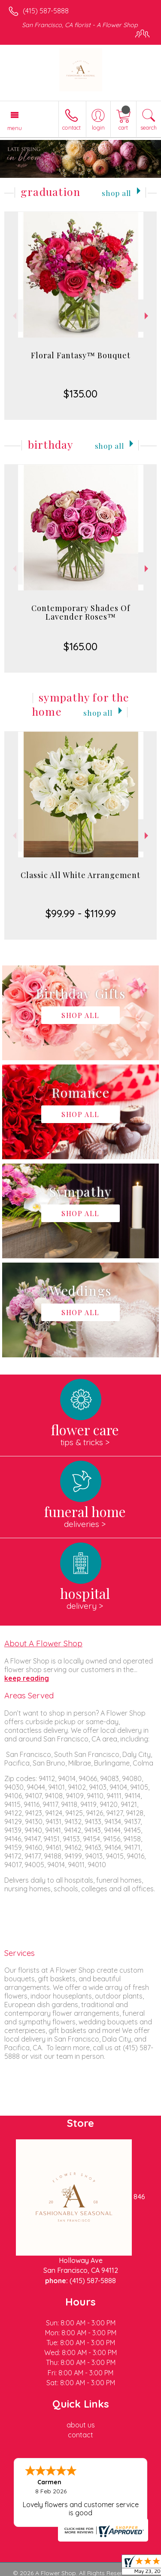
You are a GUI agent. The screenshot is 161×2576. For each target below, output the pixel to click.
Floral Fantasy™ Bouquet (81, 355)
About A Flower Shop (43, 1643)
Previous (13, 316)
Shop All (116, 193)
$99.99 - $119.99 (81, 913)
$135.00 (80, 393)
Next (147, 316)
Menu (14, 127)
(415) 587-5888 (46, 10)
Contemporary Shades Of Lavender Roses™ (80, 612)
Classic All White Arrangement (80, 875)
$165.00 (80, 646)
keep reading (26, 1678)
